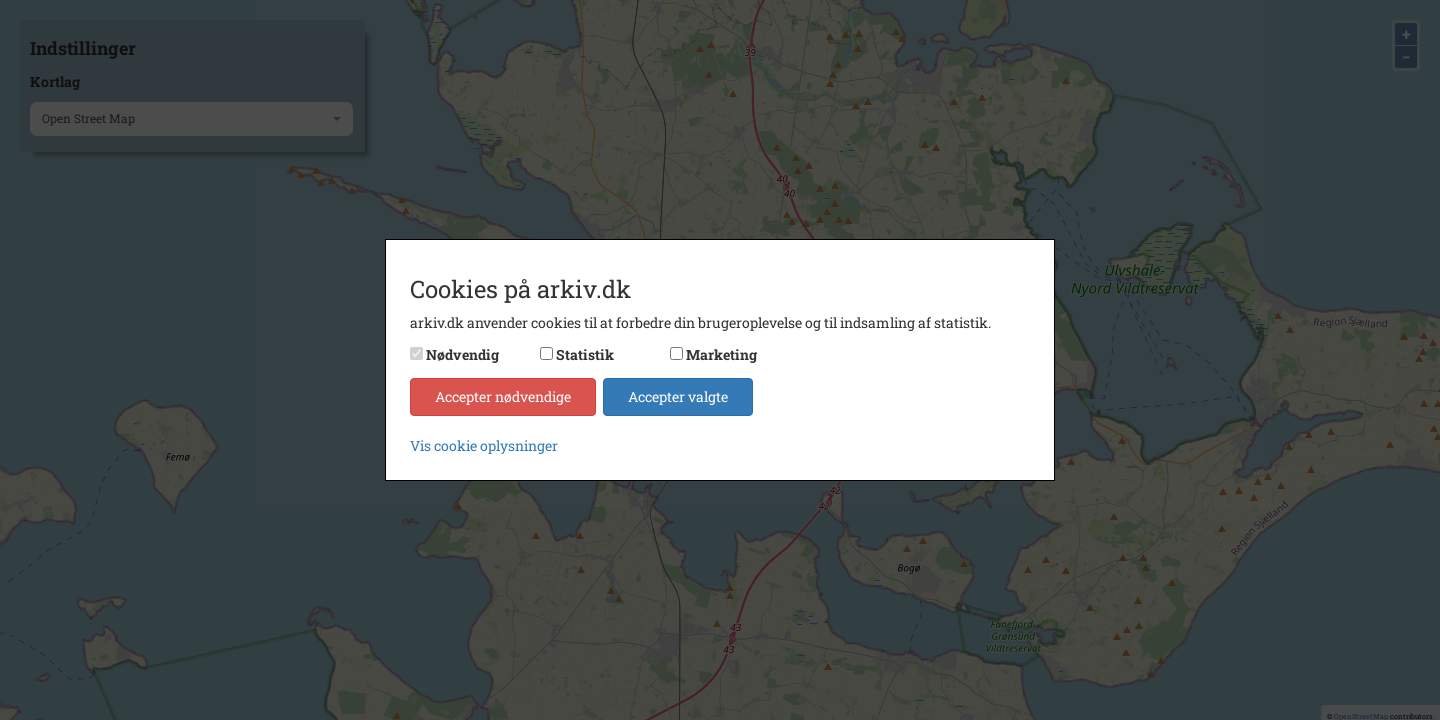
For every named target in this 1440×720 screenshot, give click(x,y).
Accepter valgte (678, 396)
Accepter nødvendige (503, 396)
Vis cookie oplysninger (484, 445)
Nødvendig (462, 354)
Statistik (585, 354)
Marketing (721, 354)
